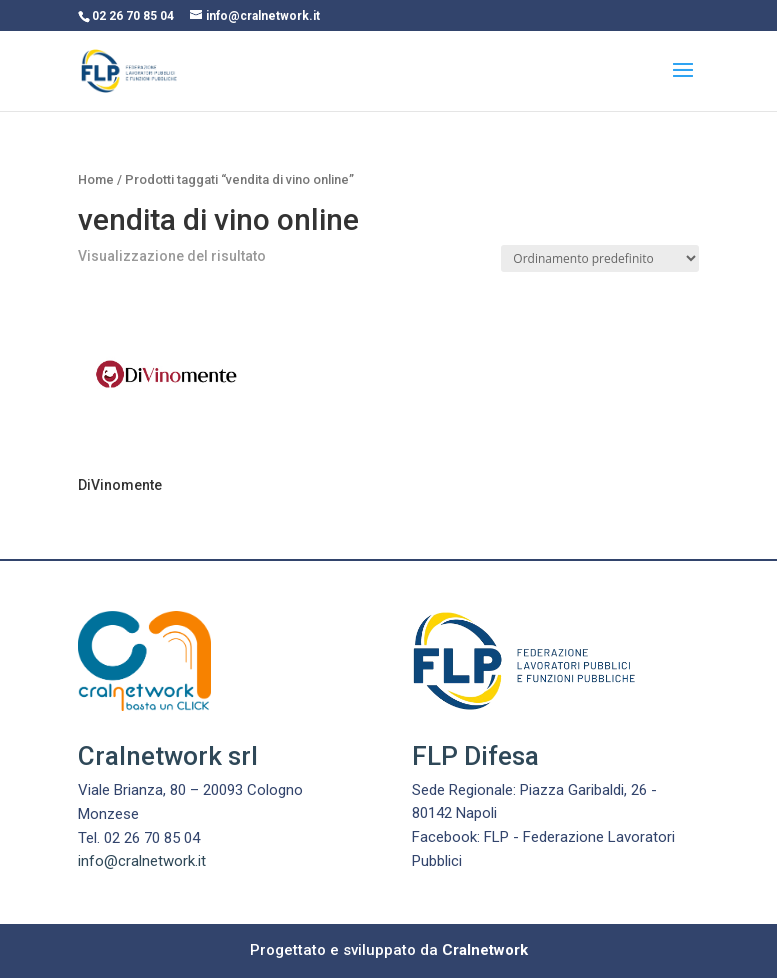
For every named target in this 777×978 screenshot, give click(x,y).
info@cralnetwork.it (142, 861)
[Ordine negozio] (600, 258)
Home (96, 179)
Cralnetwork (485, 950)
